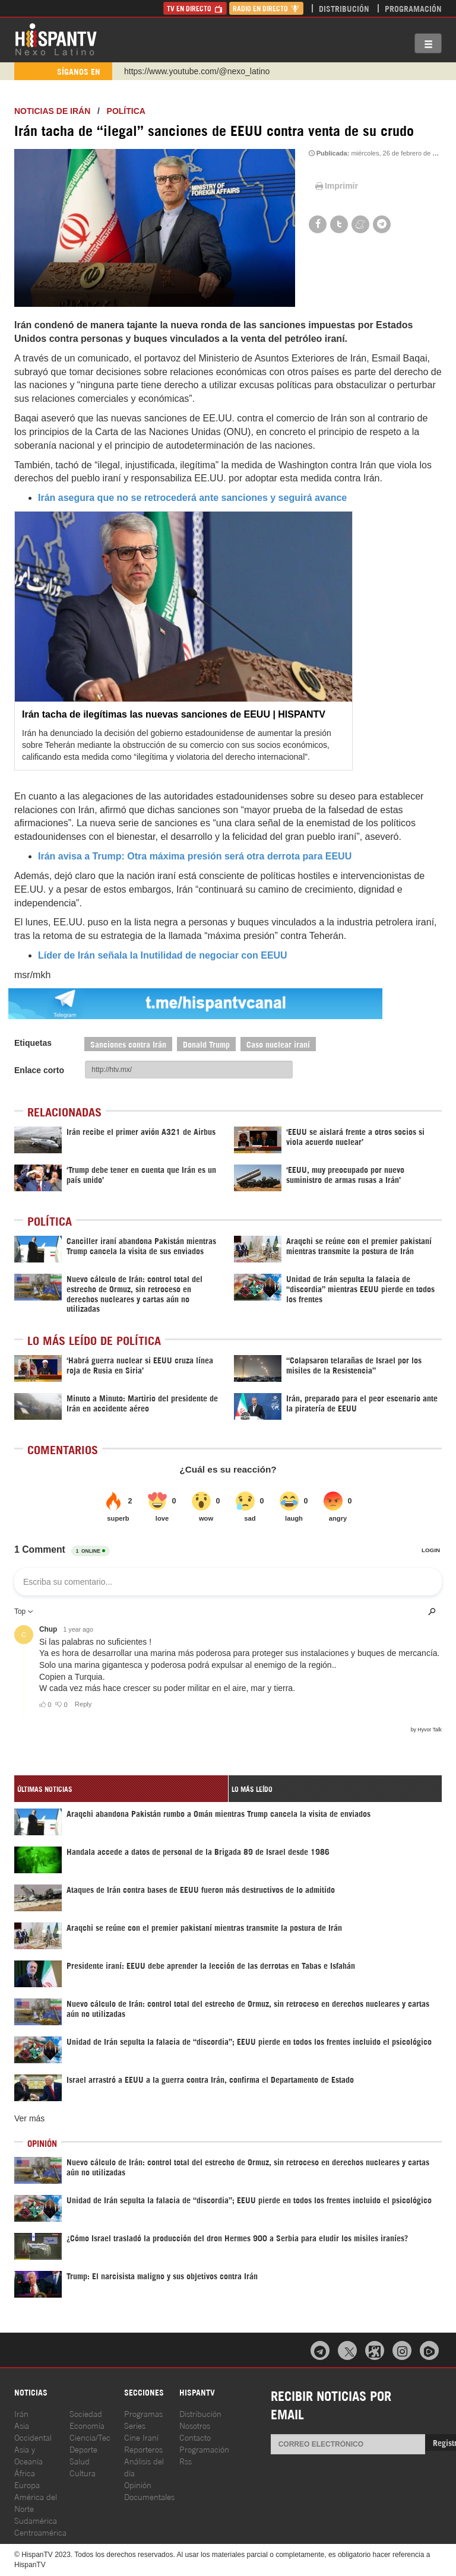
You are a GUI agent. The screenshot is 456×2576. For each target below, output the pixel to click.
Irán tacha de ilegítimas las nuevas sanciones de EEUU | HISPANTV (173, 714)
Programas (143, 2413)
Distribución (344, 8)
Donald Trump (206, 1044)
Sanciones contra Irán (128, 1044)
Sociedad (85, 2413)
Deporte (83, 2449)
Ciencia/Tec (89, 2437)
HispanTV (55, 38)
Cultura (82, 2472)
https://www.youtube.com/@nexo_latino (197, 71)
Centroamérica (40, 2532)
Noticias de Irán (52, 111)
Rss (185, 2460)
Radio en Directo (266, 8)
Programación (413, 8)
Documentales (149, 2496)
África (24, 2472)
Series (134, 2425)
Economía (86, 2425)
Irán (21, 2413)
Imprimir (335, 186)
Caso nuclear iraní (278, 1044)
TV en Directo (195, 8)
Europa (27, 2484)
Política (126, 111)
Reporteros (143, 2449)
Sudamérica (35, 2520)
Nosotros (194, 2425)
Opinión (137, 2484)
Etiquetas (33, 1043)
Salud (79, 2460)
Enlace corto (39, 1070)
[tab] (121, 1788)
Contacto (195, 2437)
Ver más (29, 2118)
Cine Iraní (141, 2437)
